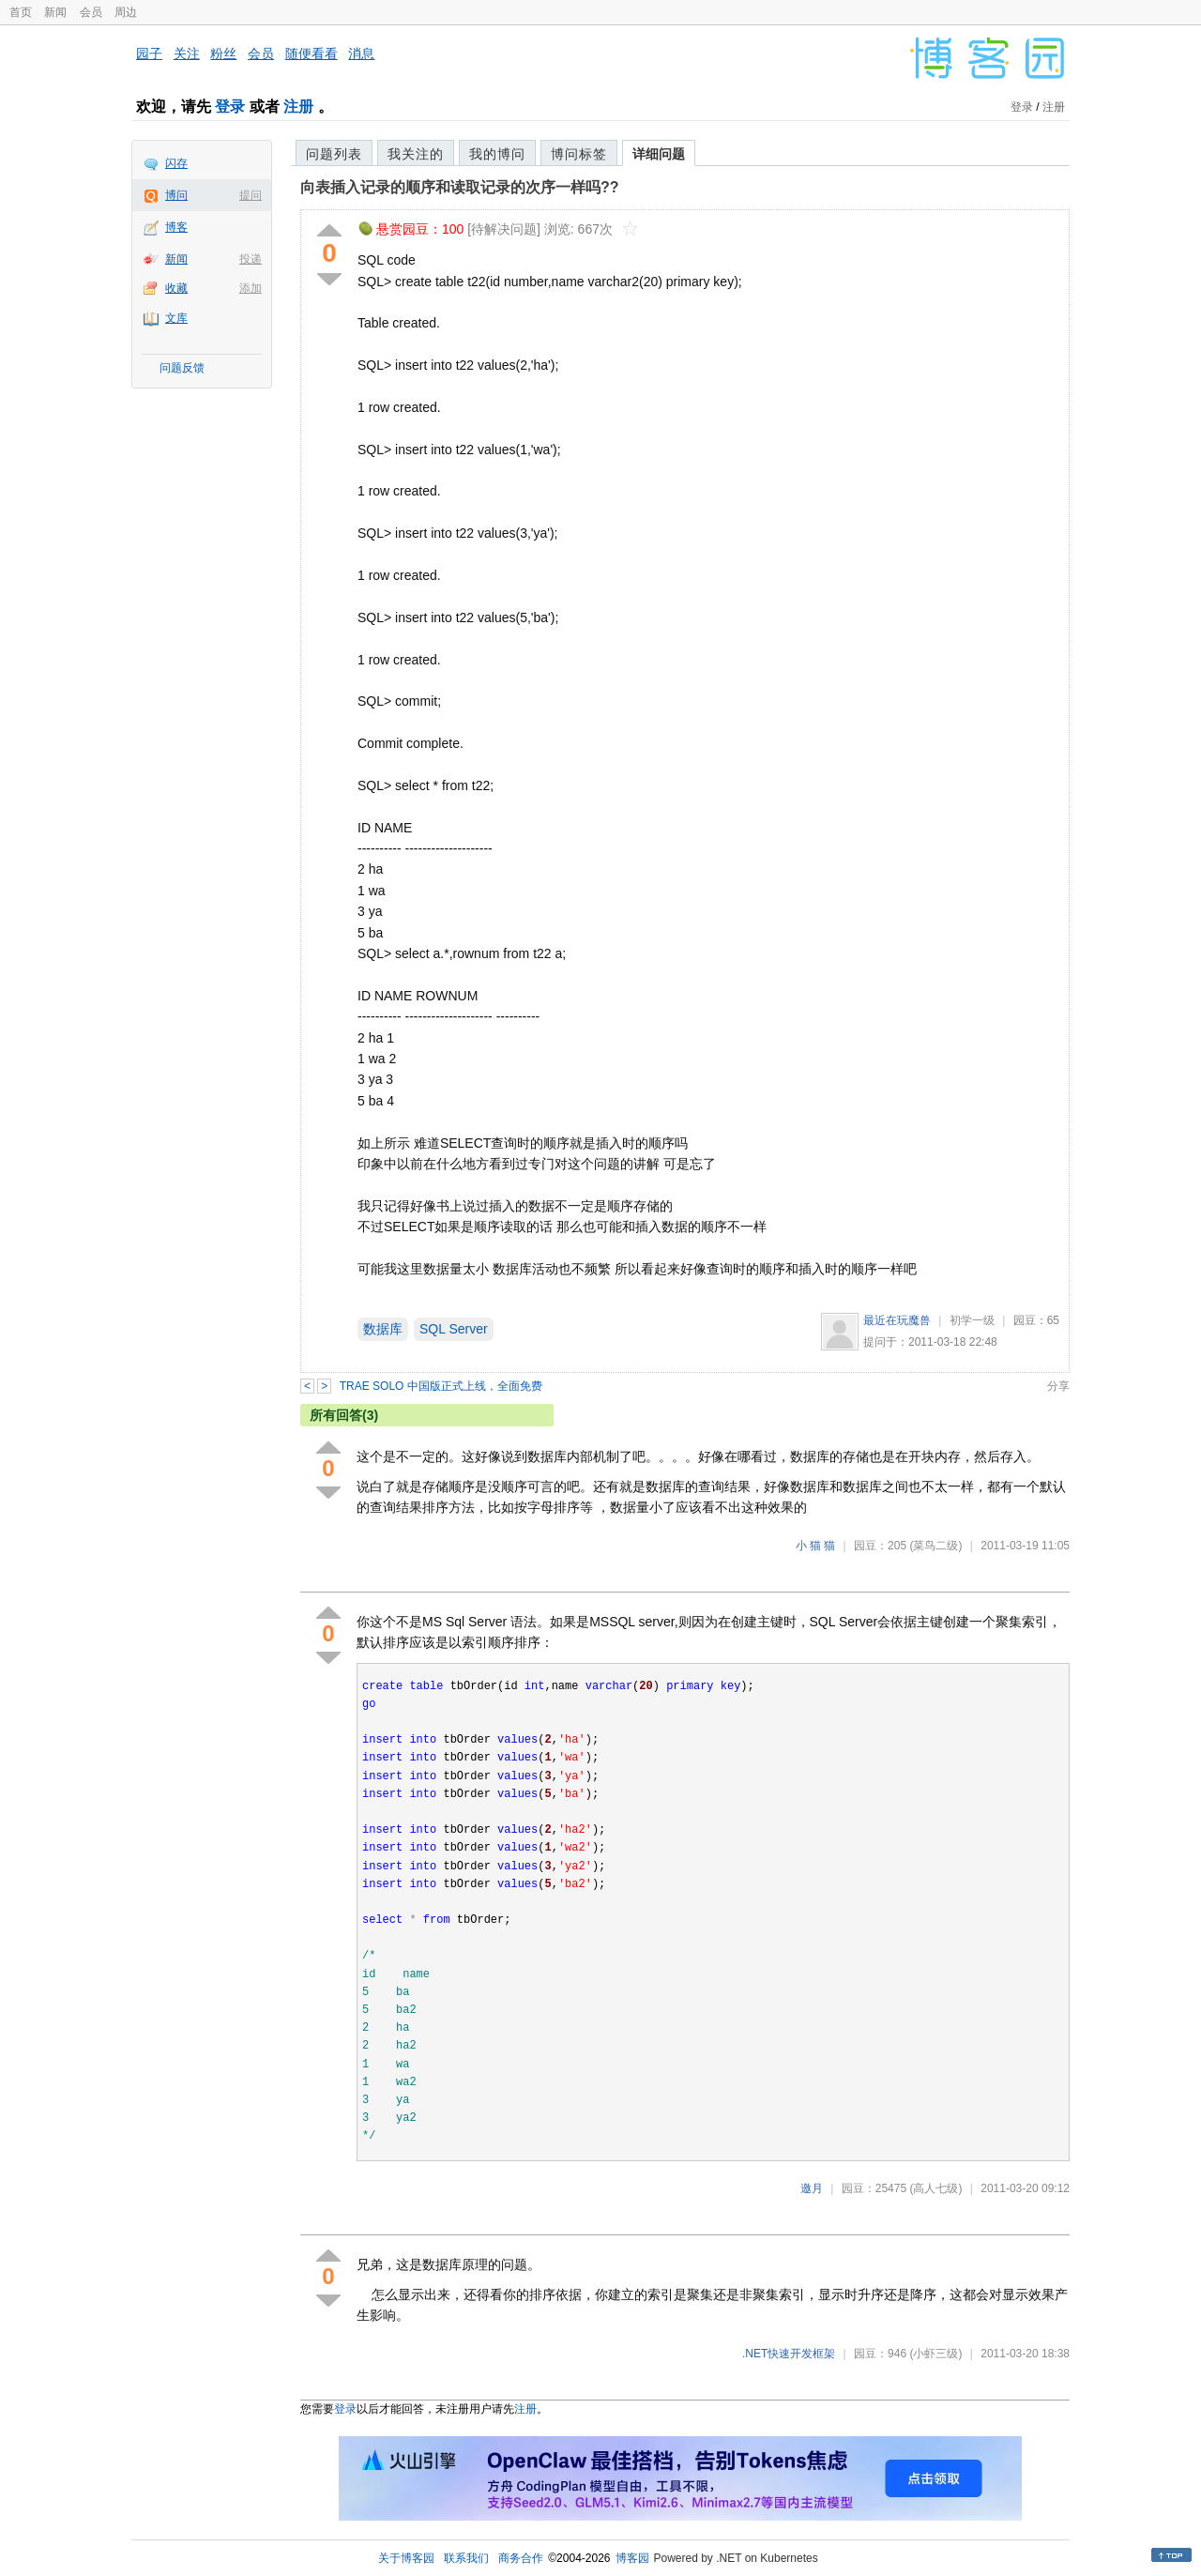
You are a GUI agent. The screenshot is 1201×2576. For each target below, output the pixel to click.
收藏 (176, 288)
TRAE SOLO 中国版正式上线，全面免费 (441, 1386)
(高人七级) (935, 2188)
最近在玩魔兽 (897, 1320)
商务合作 (520, 2558)
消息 (361, 53)
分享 (1058, 1386)
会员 (91, 12)
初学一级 (972, 1320)
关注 (187, 53)
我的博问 (497, 153)
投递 (250, 259)
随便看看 (311, 53)
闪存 (176, 163)
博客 (176, 227)
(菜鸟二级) (935, 1545)
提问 (250, 195)
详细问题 (658, 153)
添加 (250, 288)
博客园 (632, 2558)
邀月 (811, 2188)
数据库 (383, 1328)
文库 (176, 318)
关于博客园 (406, 2558)
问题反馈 (182, 367)
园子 (149, 53)
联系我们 (466, 2558)
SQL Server (453, 1328)
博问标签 (579, 153)
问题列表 (334, 153)
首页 (20, 12)
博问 (176, 195)
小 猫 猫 (816, 1545)
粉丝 (223, 53)
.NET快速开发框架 (788, 2353)
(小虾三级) (935, 2353)
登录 (230, 106)
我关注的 (416, 153)
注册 (298, 106)
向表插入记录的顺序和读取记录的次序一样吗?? (459, 187)
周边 (125, 12)
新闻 (55, 12)
